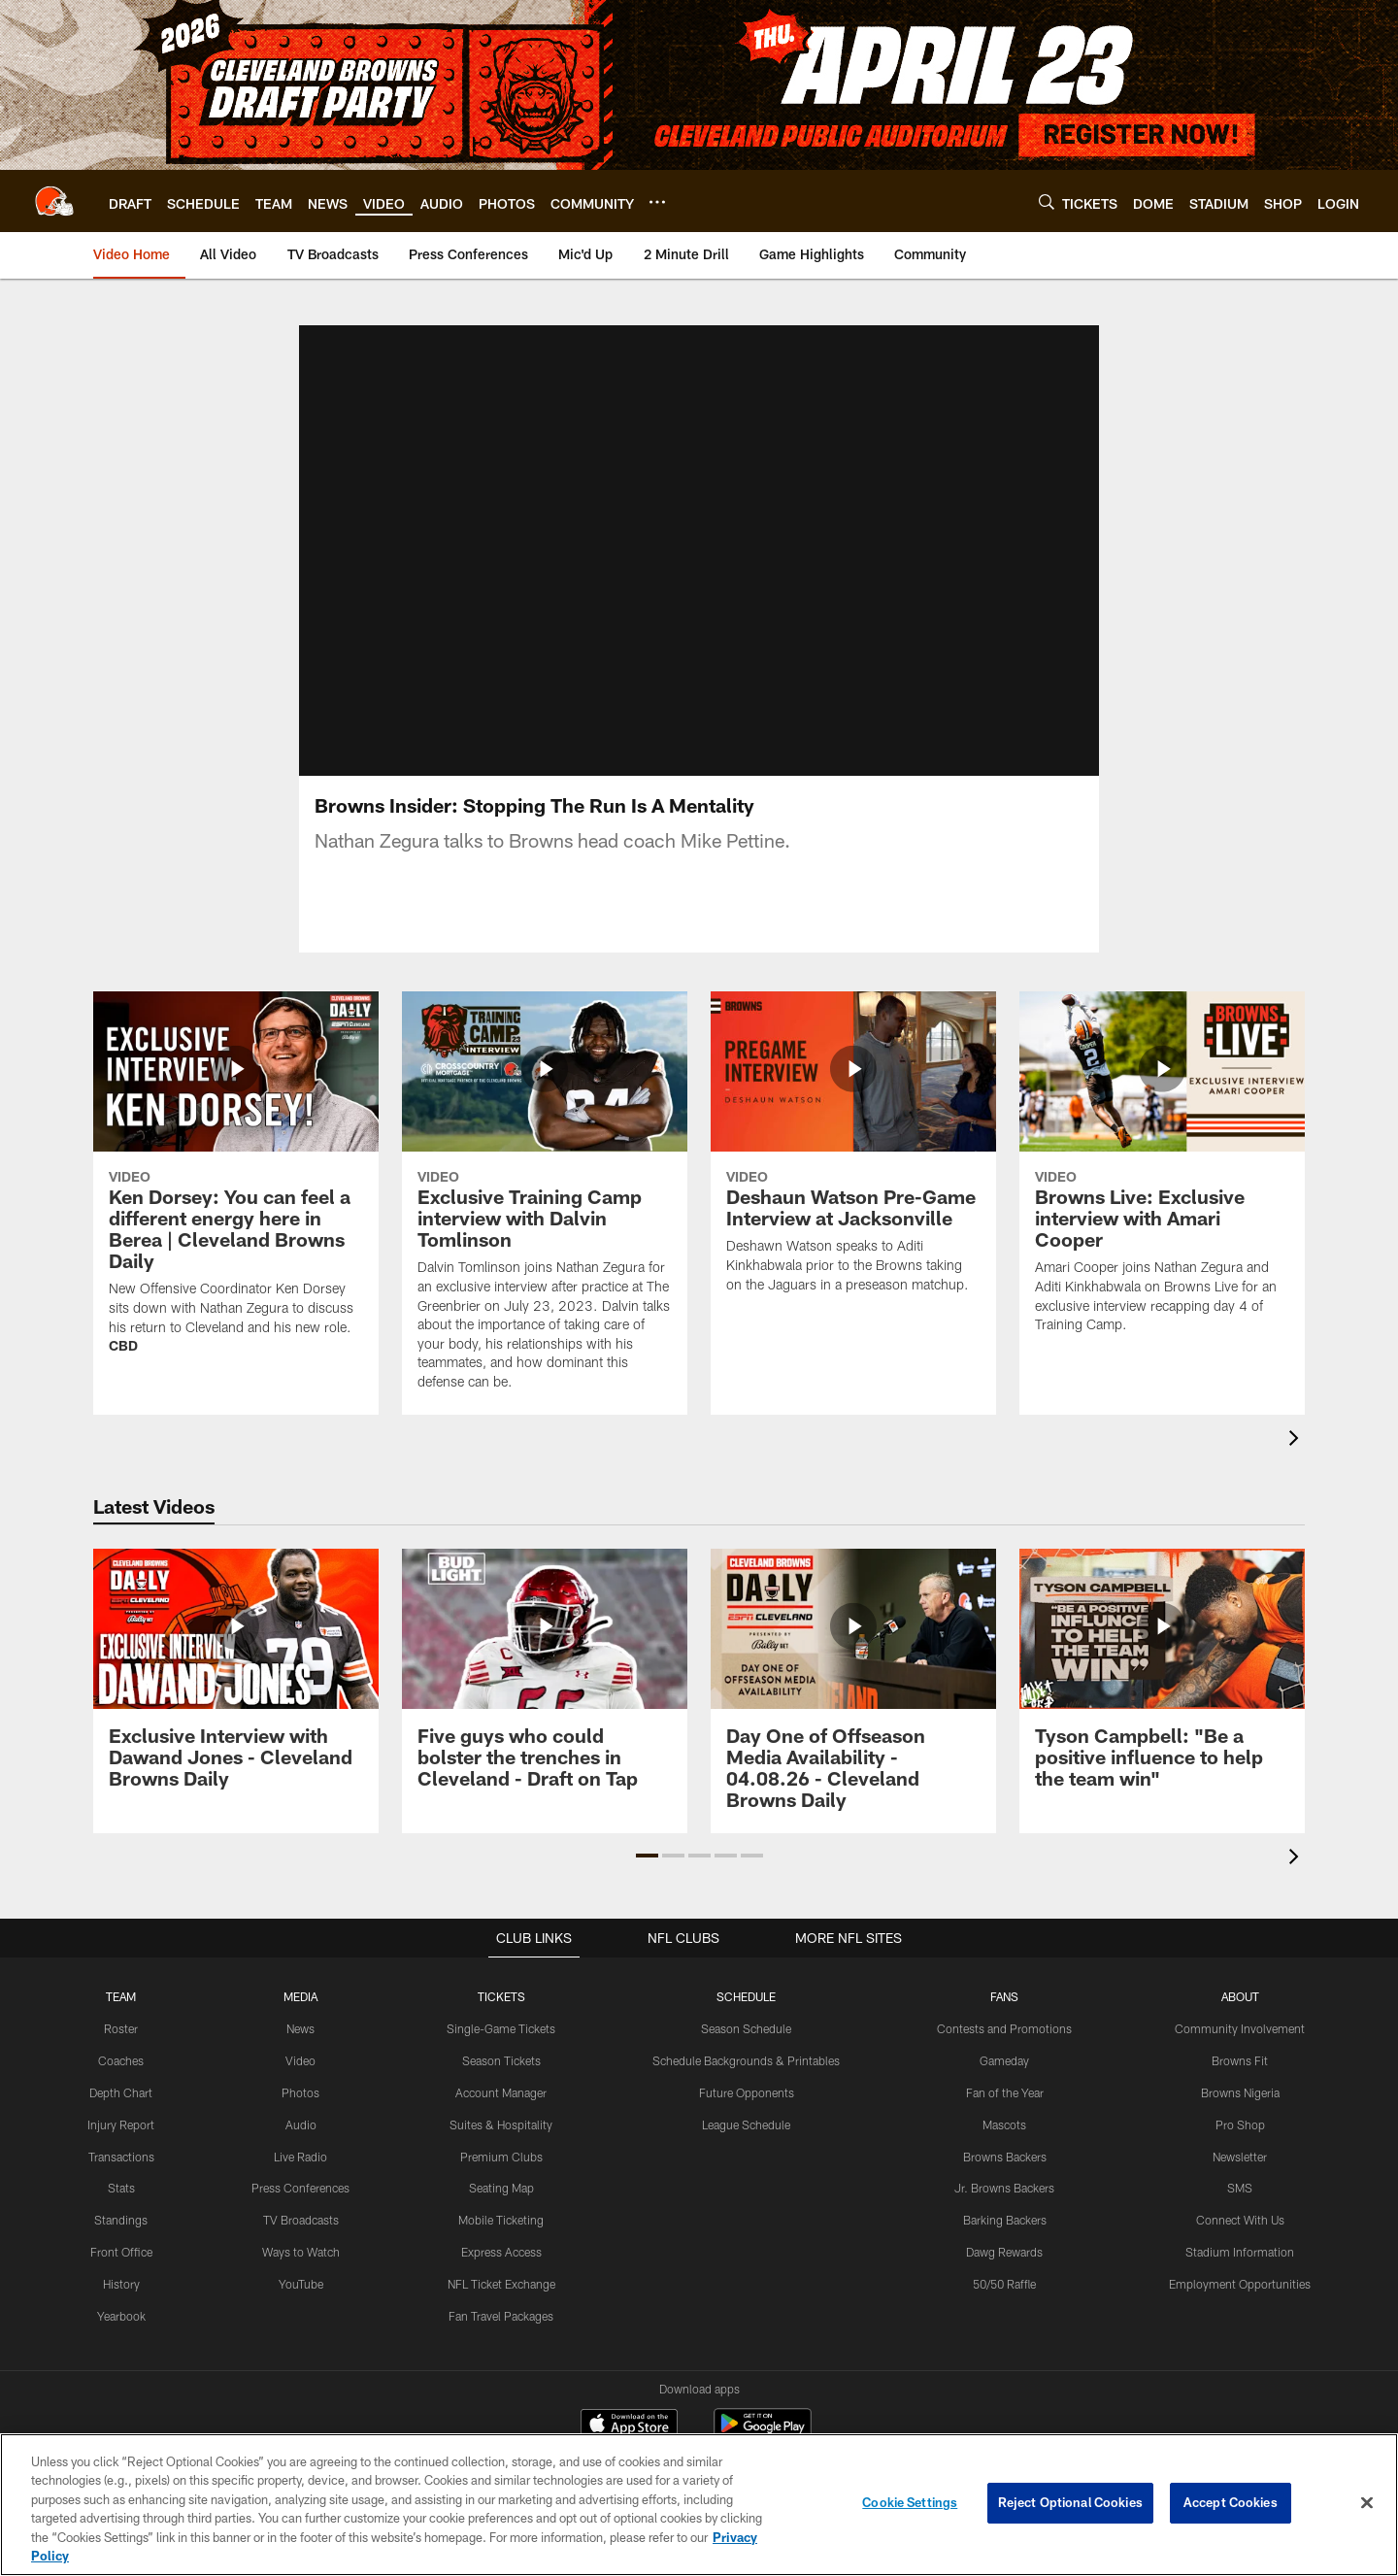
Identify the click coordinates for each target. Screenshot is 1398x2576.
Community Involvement (1240, 2051)
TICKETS (501, 2019)
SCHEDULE (746, 2019)
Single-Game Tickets (501, 2051)
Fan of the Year (1004, 2115)
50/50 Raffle (1004, 2306)
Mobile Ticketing (501, 2243)
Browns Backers (1005, 2179)
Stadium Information (1239, 2274)
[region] (699, 2504)
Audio (300, 2147)
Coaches (121, 2084)
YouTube (301, 2306)
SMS (1239, 2211)
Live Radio (300, 2179)
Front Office (120, 2274)
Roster (121, 2051)
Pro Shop (1240, 2147)
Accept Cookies (1230, 2502)
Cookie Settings (909, 2502)
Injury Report (120, 2147)
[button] (647, 1879)
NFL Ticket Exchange (501, 2306)
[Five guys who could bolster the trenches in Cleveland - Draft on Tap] (544, 1703)
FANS (1004, 2019)
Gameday (1004, 2084)
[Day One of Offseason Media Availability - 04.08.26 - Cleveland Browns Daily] (853, 1714)
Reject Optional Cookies (1070, 2502)
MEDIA (300, 2019)
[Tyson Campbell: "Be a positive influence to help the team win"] (1162, 1703)
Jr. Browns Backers (1004, 2211)
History (121, 2306)
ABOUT (1240, 2019)
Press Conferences (300, 2211)
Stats (121, 2211)
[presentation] (1297, 1464)
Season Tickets (501, 2084)
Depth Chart (120, 2115)
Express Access (501, 2274)
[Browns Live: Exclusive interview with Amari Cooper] (1162, 1198)
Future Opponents (746, 2115)
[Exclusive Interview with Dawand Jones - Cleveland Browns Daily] (236, 1703)
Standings (121, 2243)
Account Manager (501, 2115)
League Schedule (746, 2147)
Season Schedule (746, 2051)
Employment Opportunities (1240, 2306)
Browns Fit (1240, 2084)
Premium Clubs (501, 2179)
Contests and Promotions (1004, 2051)
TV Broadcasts (301, 2243)
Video (300, 2084)
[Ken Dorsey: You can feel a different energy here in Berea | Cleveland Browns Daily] (236, 1208)
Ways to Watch (301, 2274)
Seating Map (501, 2211)
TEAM (121, 2019)
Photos (300, 2115)
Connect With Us (1240, 2243)
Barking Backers (1005, 2243)
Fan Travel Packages (501, 2338)
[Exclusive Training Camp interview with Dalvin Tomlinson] (544, 1226)
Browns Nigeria (1240, 2115)
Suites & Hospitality (500, 2147)
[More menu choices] (657, 202)
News (300, 2051)
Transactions (121, 2179)
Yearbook (121, 2338)
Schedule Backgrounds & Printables (746, 2084)
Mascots (1004, 2147)
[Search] (1046, 201)
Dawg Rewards (1004, 2274)
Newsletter (1240, 2179)
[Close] (1367, 2503)
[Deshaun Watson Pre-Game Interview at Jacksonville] (853, 1178)
